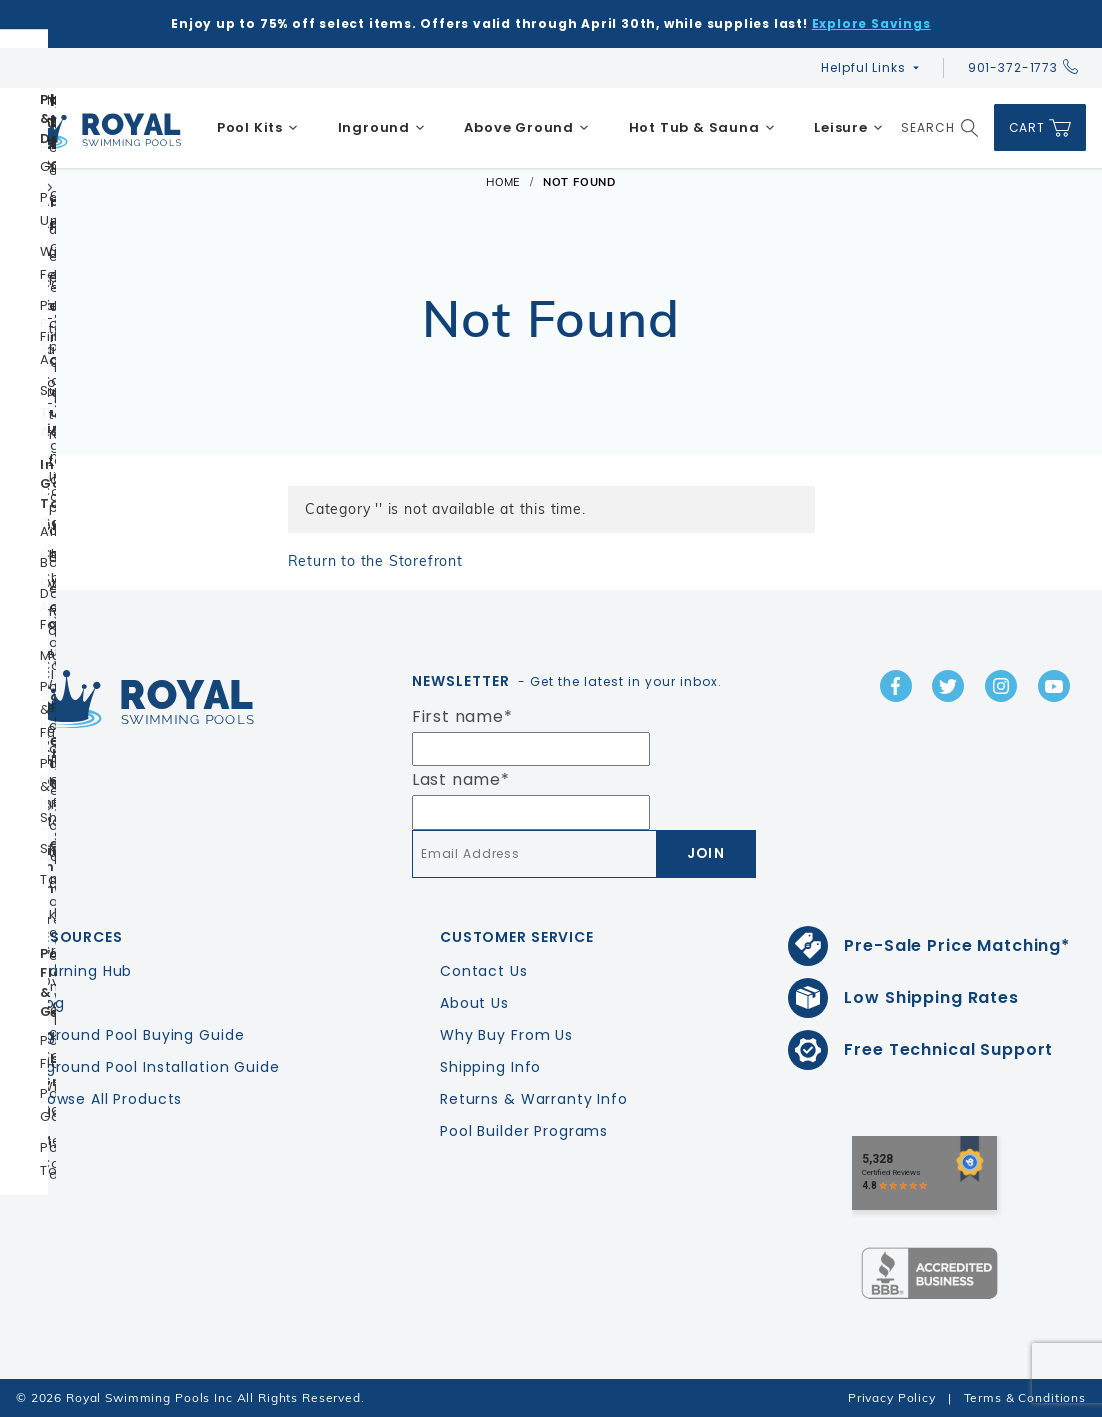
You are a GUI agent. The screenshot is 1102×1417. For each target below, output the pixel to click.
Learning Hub (82, 971)
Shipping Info (490, 1067)
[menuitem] (257, 128)
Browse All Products (107, 1099)
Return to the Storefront (375, 561)
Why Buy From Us (506, 1035)
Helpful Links (863, 67)
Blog (48, 1003)
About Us (474, 1003)
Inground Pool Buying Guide (138, 1035)
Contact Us (484, 971)
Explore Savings (871, 23)
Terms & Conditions (1025, 1397)
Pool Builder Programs (524, 1131)
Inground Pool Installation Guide (156, 1067)
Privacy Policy (892, 1397)
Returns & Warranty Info (534, 1099)
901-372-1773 (1023, 67)
